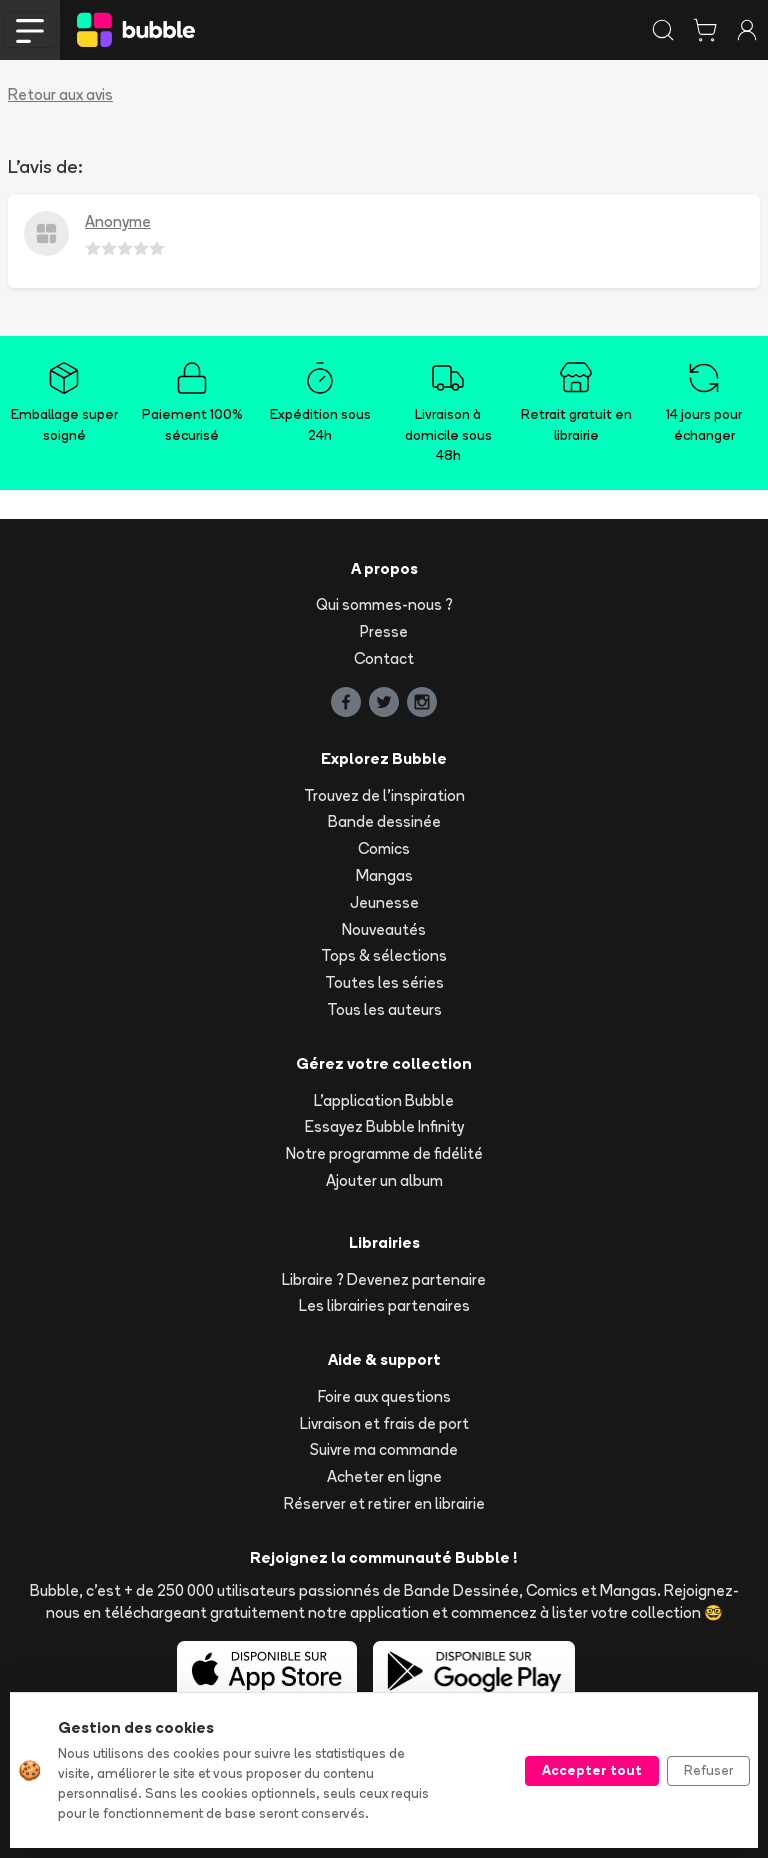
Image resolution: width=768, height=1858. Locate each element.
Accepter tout (592, 1770)
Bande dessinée (384, 821)
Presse (384, 631)
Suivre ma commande (384, 1449)
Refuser (708, 1770)
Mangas (384, 875)
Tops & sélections (384, 955)
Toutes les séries (384, 982)
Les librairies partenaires (384, 1305)
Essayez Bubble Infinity (384, 1126)
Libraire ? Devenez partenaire (384, 1279)
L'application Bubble (384, 1100)
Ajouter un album (384, 1180)
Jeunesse (384, 902)
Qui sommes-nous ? (384, 604)
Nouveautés (384, 929)
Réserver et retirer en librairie (384, 1503)
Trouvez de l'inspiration (384, 795)
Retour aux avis (60, 94)
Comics (384, 848)
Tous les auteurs (384, 1009)
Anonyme (118, 221)
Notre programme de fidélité (384, 1153)
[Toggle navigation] (30, 30)
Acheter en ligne (384, 1476)
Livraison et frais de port (384, 1423)
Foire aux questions (384, 1396)
